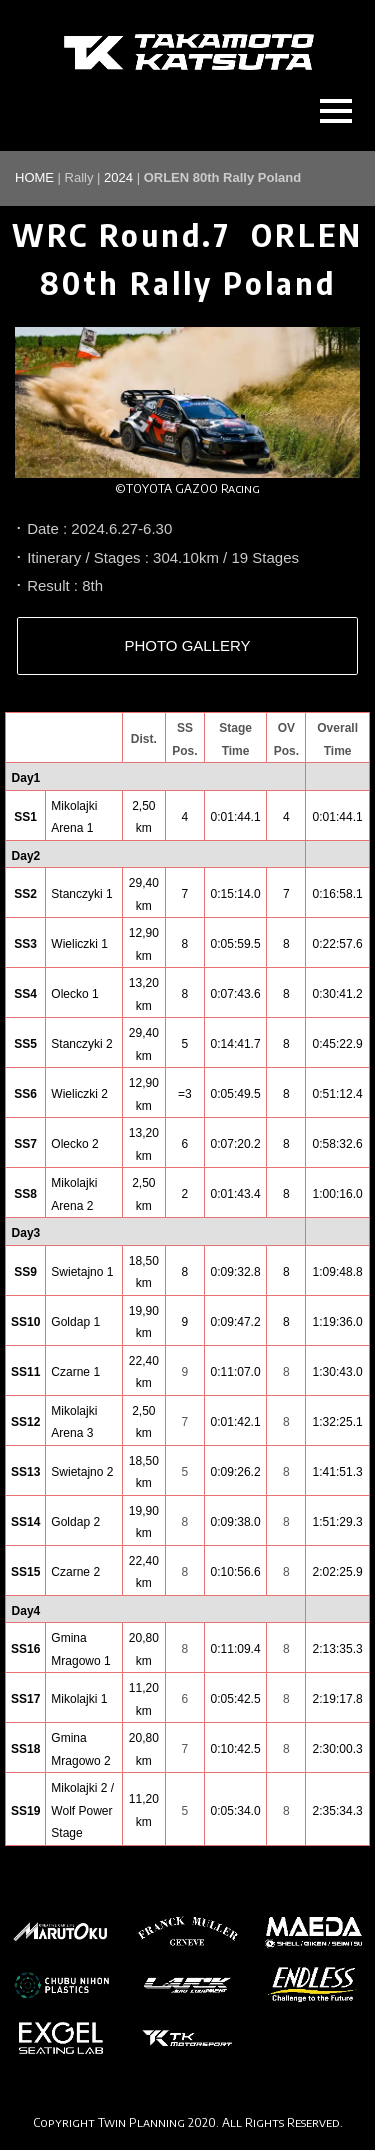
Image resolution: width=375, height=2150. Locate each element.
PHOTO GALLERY (187, 645)
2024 (118, 177)
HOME (34, 177)
